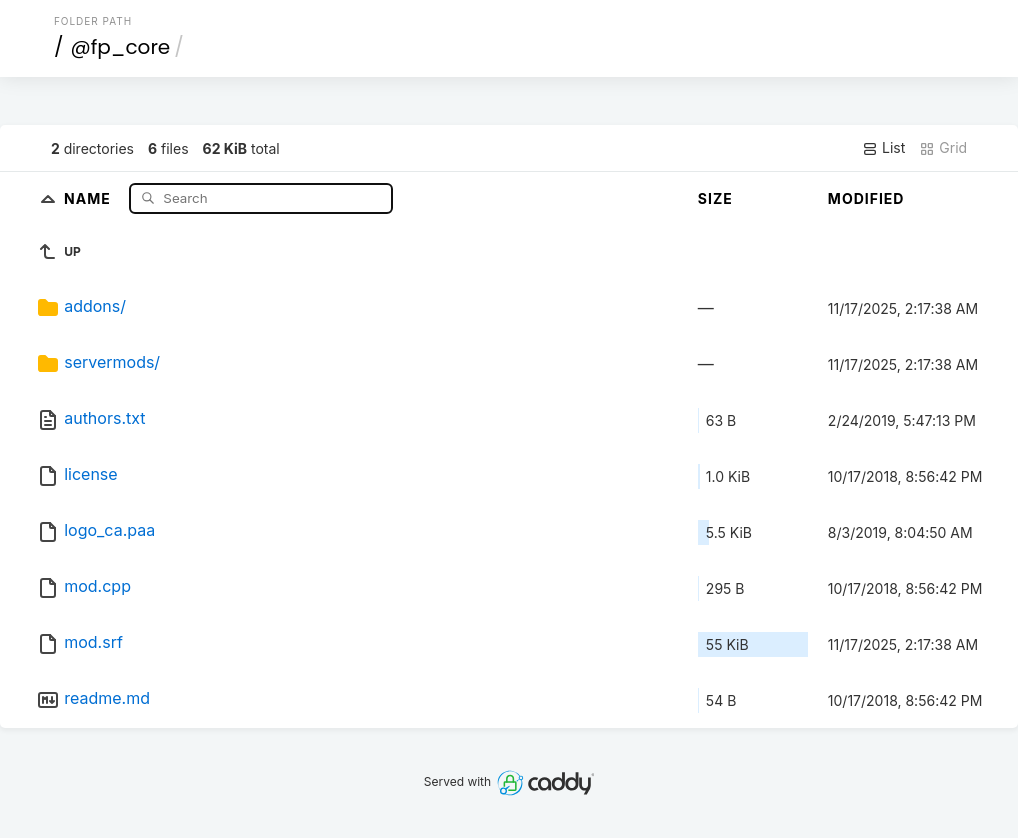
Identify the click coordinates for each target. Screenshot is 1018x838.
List (883, 148)
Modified (866, 198)
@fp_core (120, 47)
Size (715, 198)
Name (89, 197)
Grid (943, 148)
